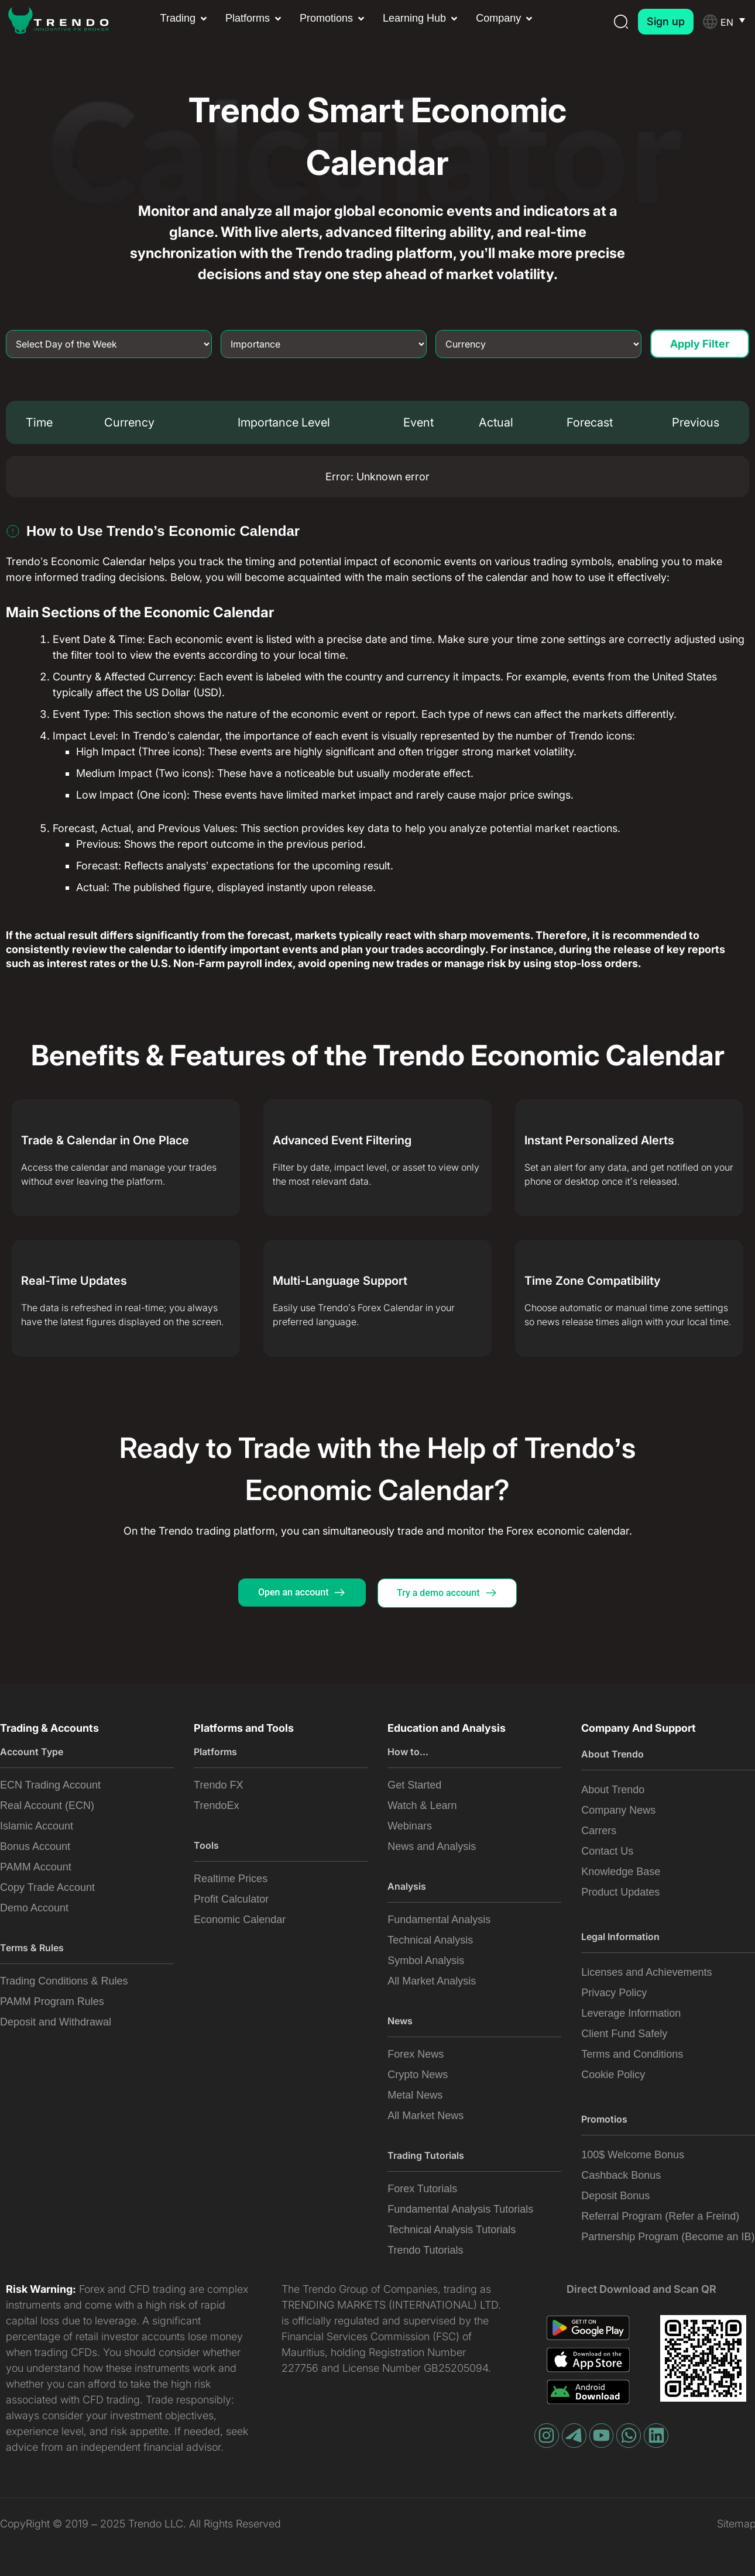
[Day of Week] (109, 342)
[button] (185, 18)
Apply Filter (699, 342)
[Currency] (538, 342)
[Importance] (324, 342)
